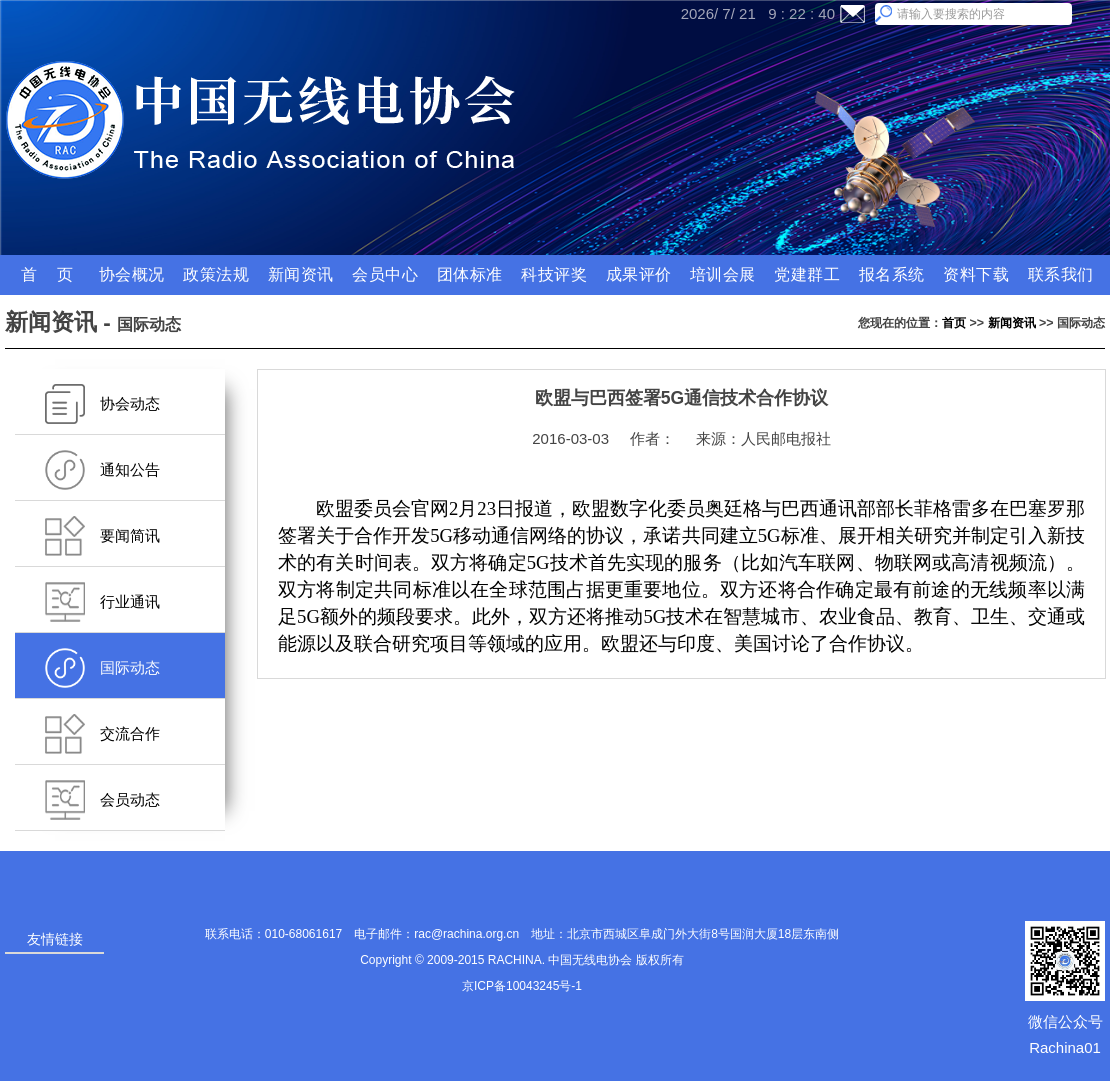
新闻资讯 (1012, 323)
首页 (954, 323)
